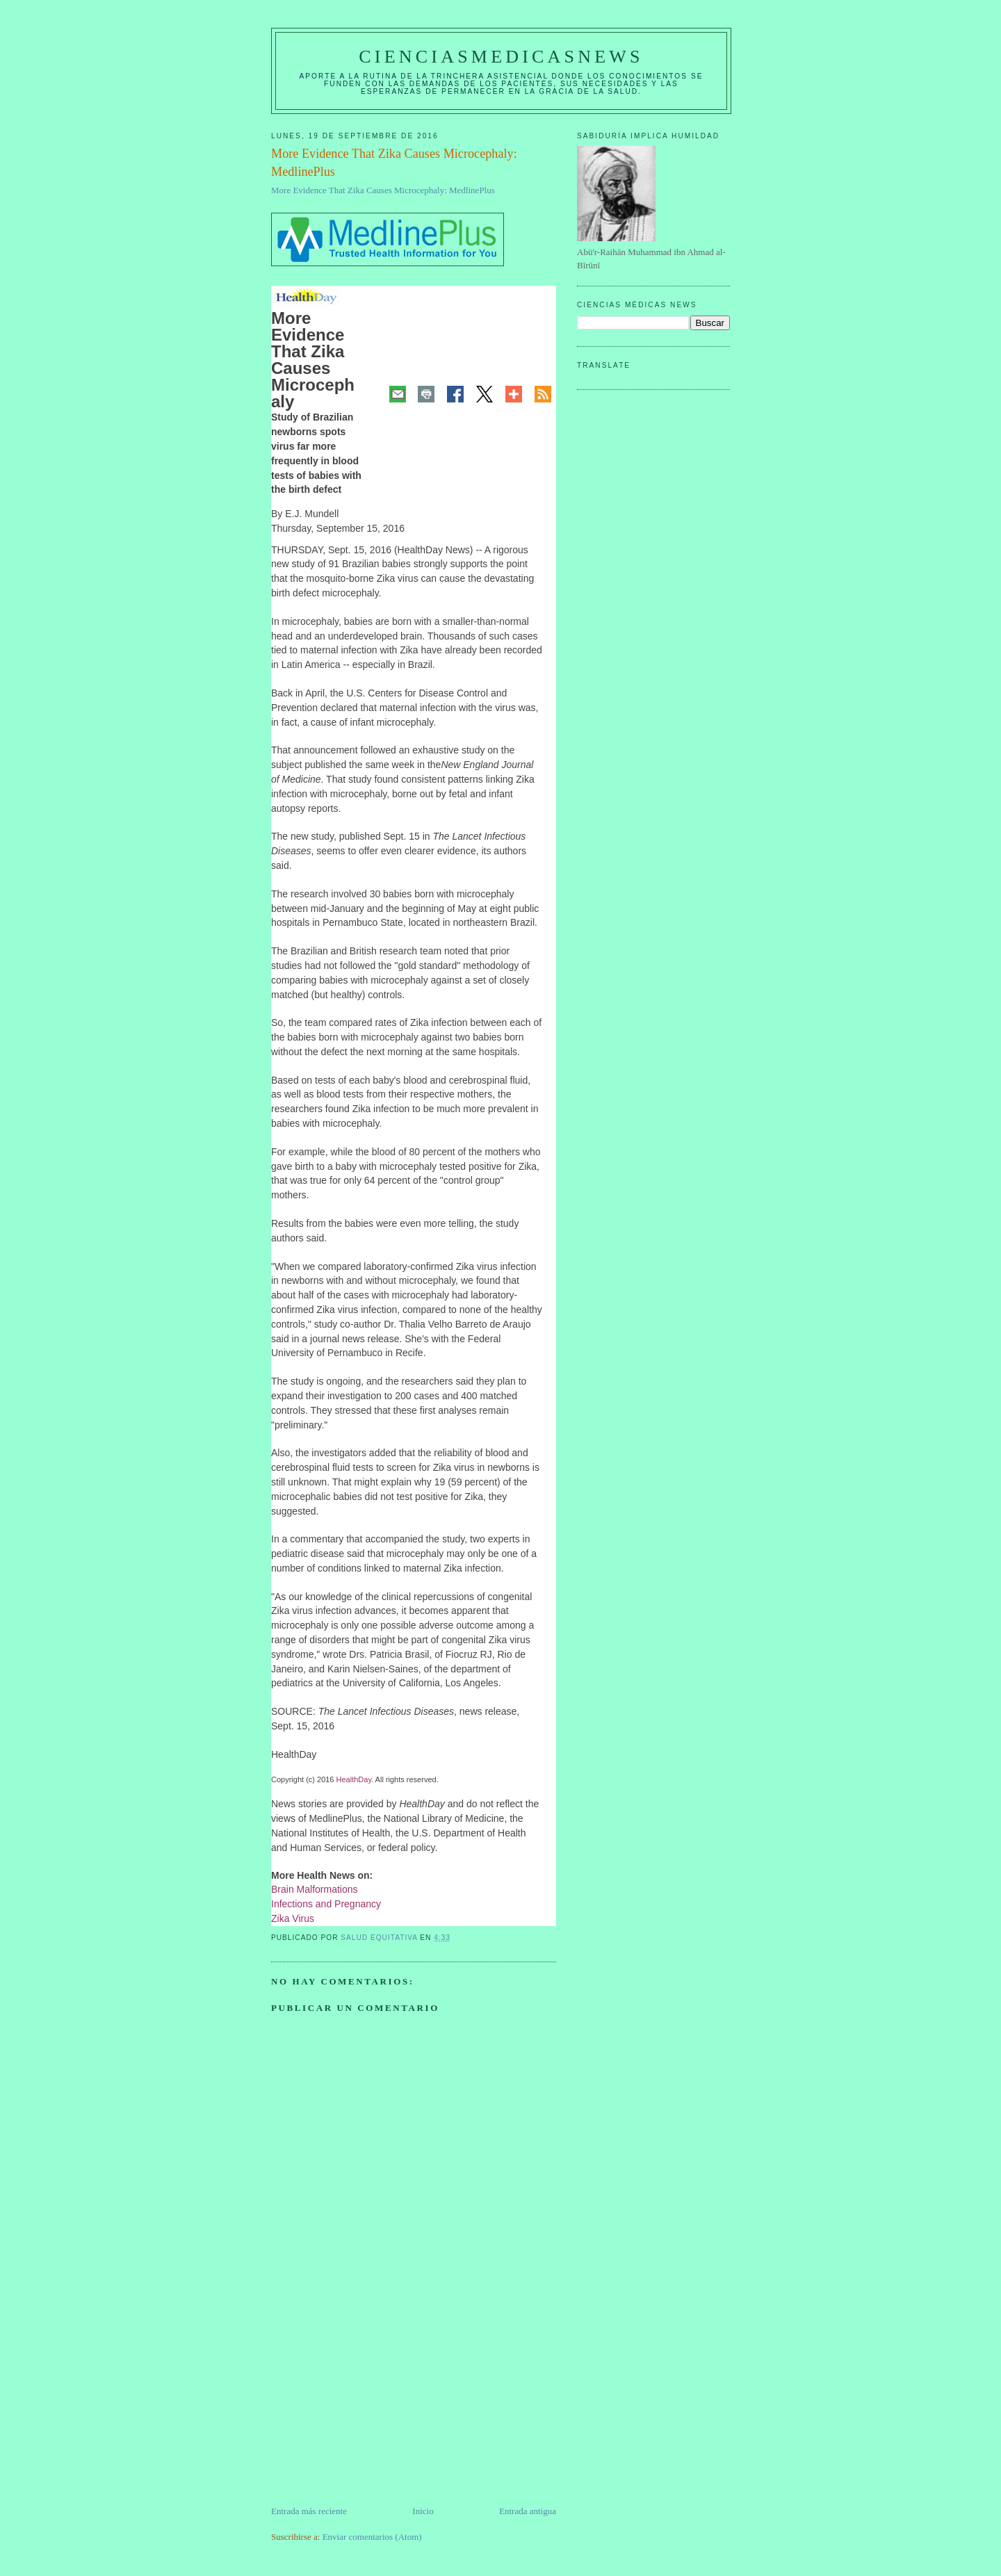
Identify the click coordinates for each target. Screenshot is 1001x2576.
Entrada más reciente (309, 2511)
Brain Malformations (314, 1889)
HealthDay (354, 1779)
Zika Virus (292, 1918)
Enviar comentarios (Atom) (372, 2537)
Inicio (422, 2511)
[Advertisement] (375, 2407)
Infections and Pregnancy (326, 1903)
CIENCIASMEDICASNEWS (501, 57)
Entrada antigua (527, 2511)
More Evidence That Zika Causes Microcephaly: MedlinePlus (383, 190)
